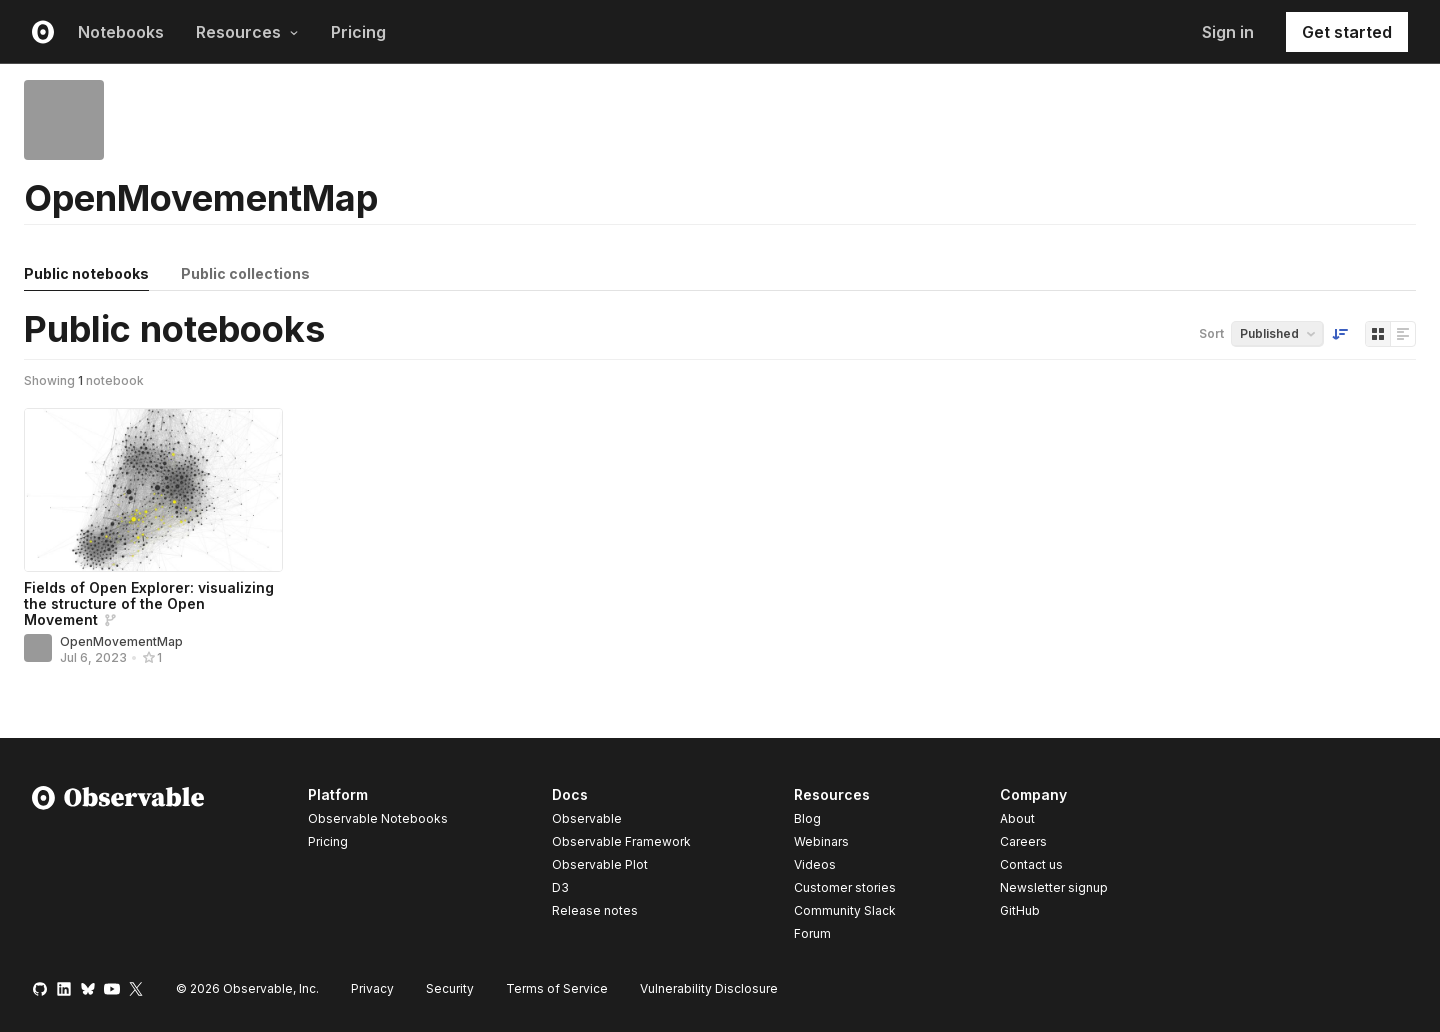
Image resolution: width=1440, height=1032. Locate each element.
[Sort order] (1340, 334)
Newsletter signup (1054, 888)
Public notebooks (86, 273)
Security (450, 988)
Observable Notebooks (378, 818)
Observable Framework (621, 841)
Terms (557, 988)
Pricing (358, 32)
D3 (560, 887)
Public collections (245, 273)
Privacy (372, 988)
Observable (587, 818)
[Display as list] (1403, 334)
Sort (1211, 333)
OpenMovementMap (121, 641)
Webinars (821, 841)
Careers (1023, 841)
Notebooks (121, 32)
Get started (1347, 32)
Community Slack (845, 910)
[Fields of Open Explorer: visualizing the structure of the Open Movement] (153, 490)
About (1017, 818)
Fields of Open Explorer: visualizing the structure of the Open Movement (149, 603)
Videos (815, 864)
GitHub (1020, 910)
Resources (247, 32)
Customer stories (845, 887)
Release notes (595, 910)
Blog (807, 818)
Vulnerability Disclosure (709, 988)
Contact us (1031, 865)
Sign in (1228, 32)
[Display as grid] (1378, 334)
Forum (812, 933)
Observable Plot (600, 864)
